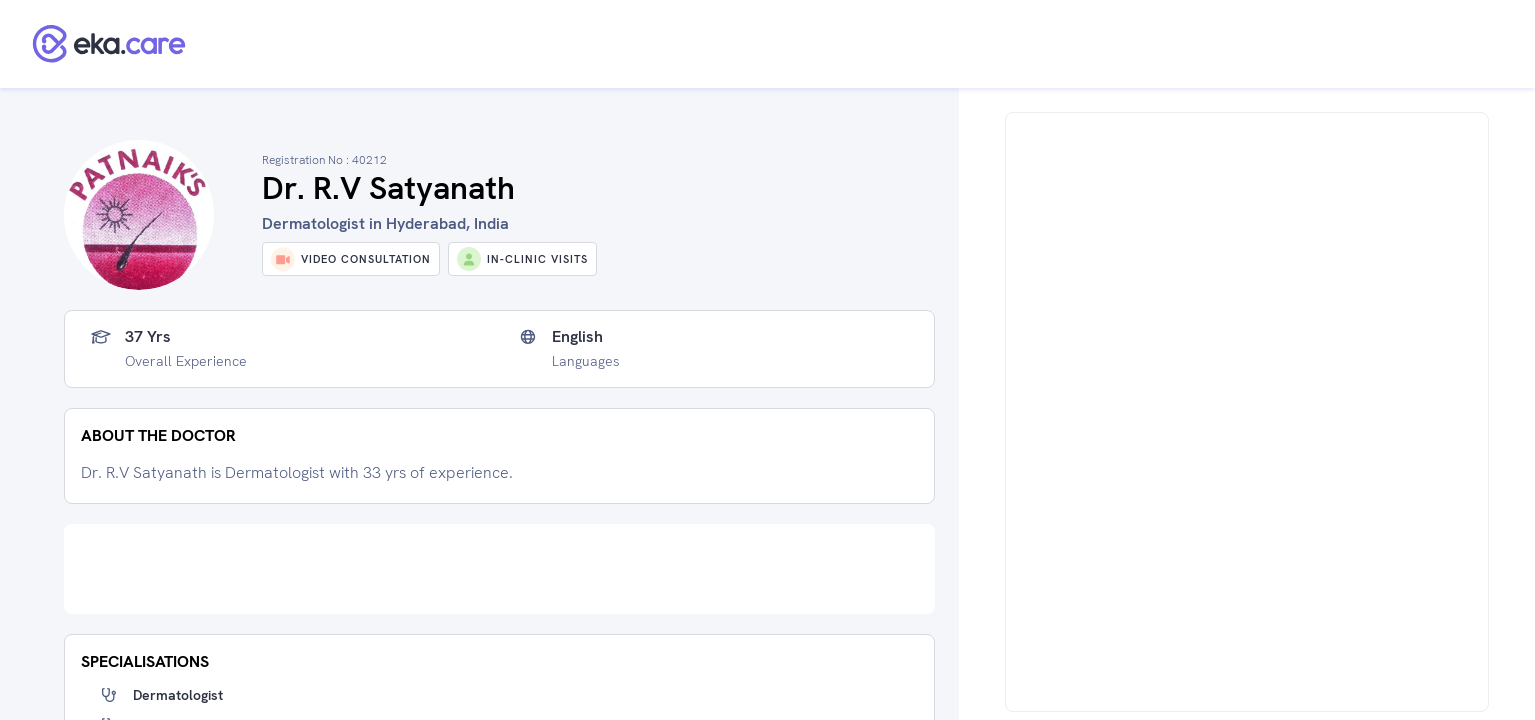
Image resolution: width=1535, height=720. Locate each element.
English (577, 337)
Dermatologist (178, 695)
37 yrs (148, 337)
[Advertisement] (499, 569)
